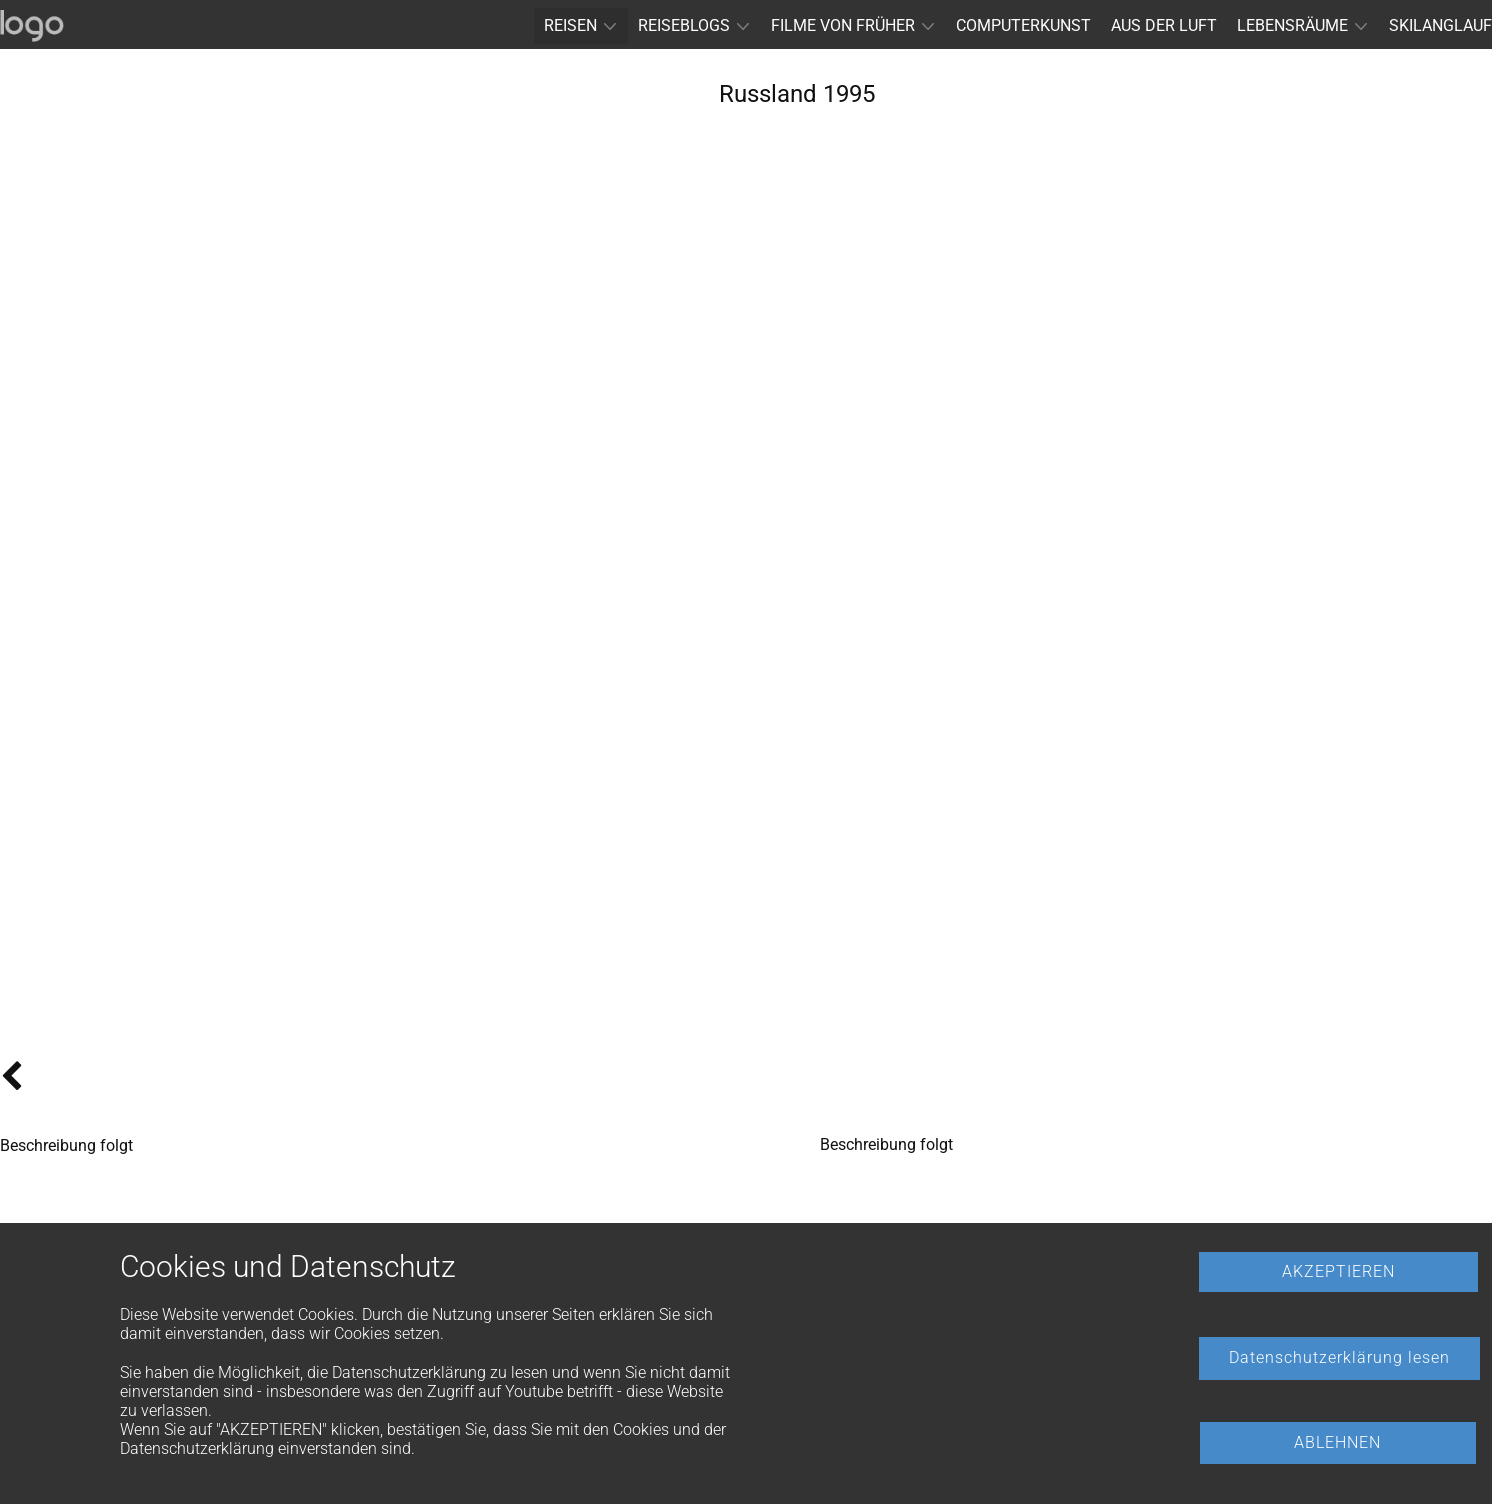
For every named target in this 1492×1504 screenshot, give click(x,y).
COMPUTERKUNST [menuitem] (1023, 25)
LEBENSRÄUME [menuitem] (1292, 25)
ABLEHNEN (1337, 1442)
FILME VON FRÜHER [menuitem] (843, 25)
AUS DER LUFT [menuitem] (1164, 25)
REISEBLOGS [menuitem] (684, 25)
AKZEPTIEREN (1338, 1271)
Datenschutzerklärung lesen (1339, 1357)
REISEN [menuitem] (570, 25)
